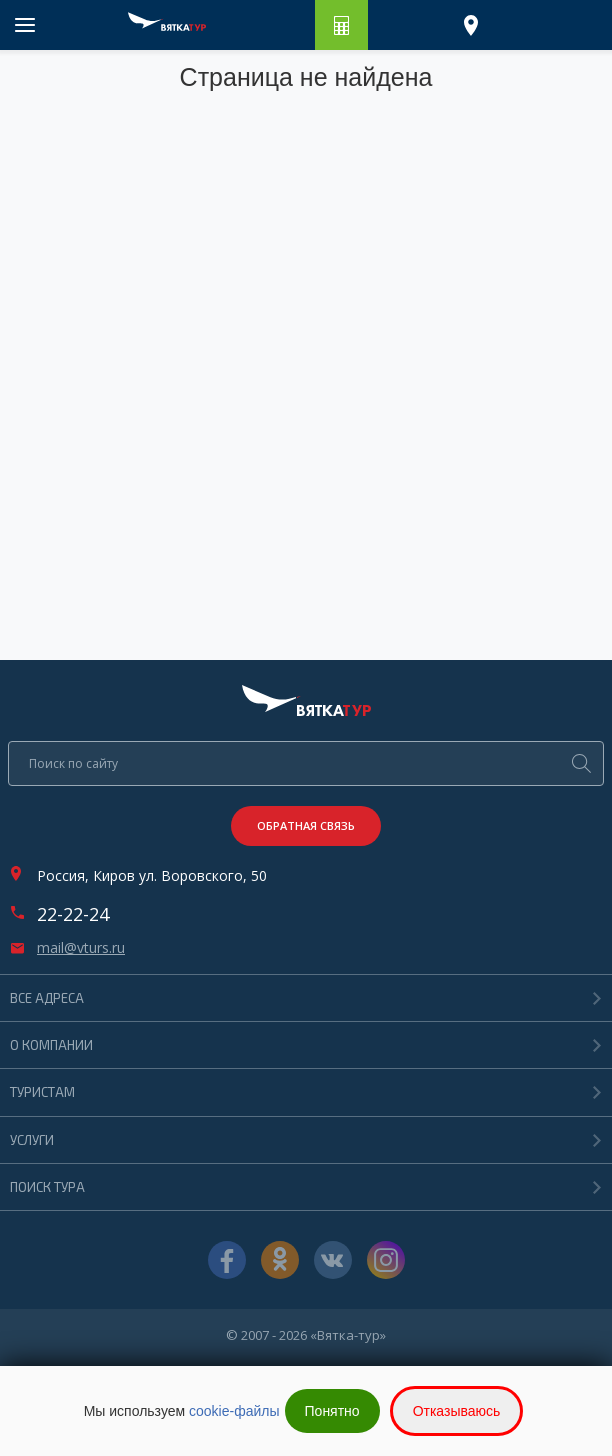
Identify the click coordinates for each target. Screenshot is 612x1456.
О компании (51, 1045)
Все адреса (47, 998)
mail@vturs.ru (81, 948)
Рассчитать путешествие (341, 25)
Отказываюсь (457, 1411)
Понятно (332, 1411)
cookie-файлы (234, 1411)
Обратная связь (306, 825)
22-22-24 (73, 914)
